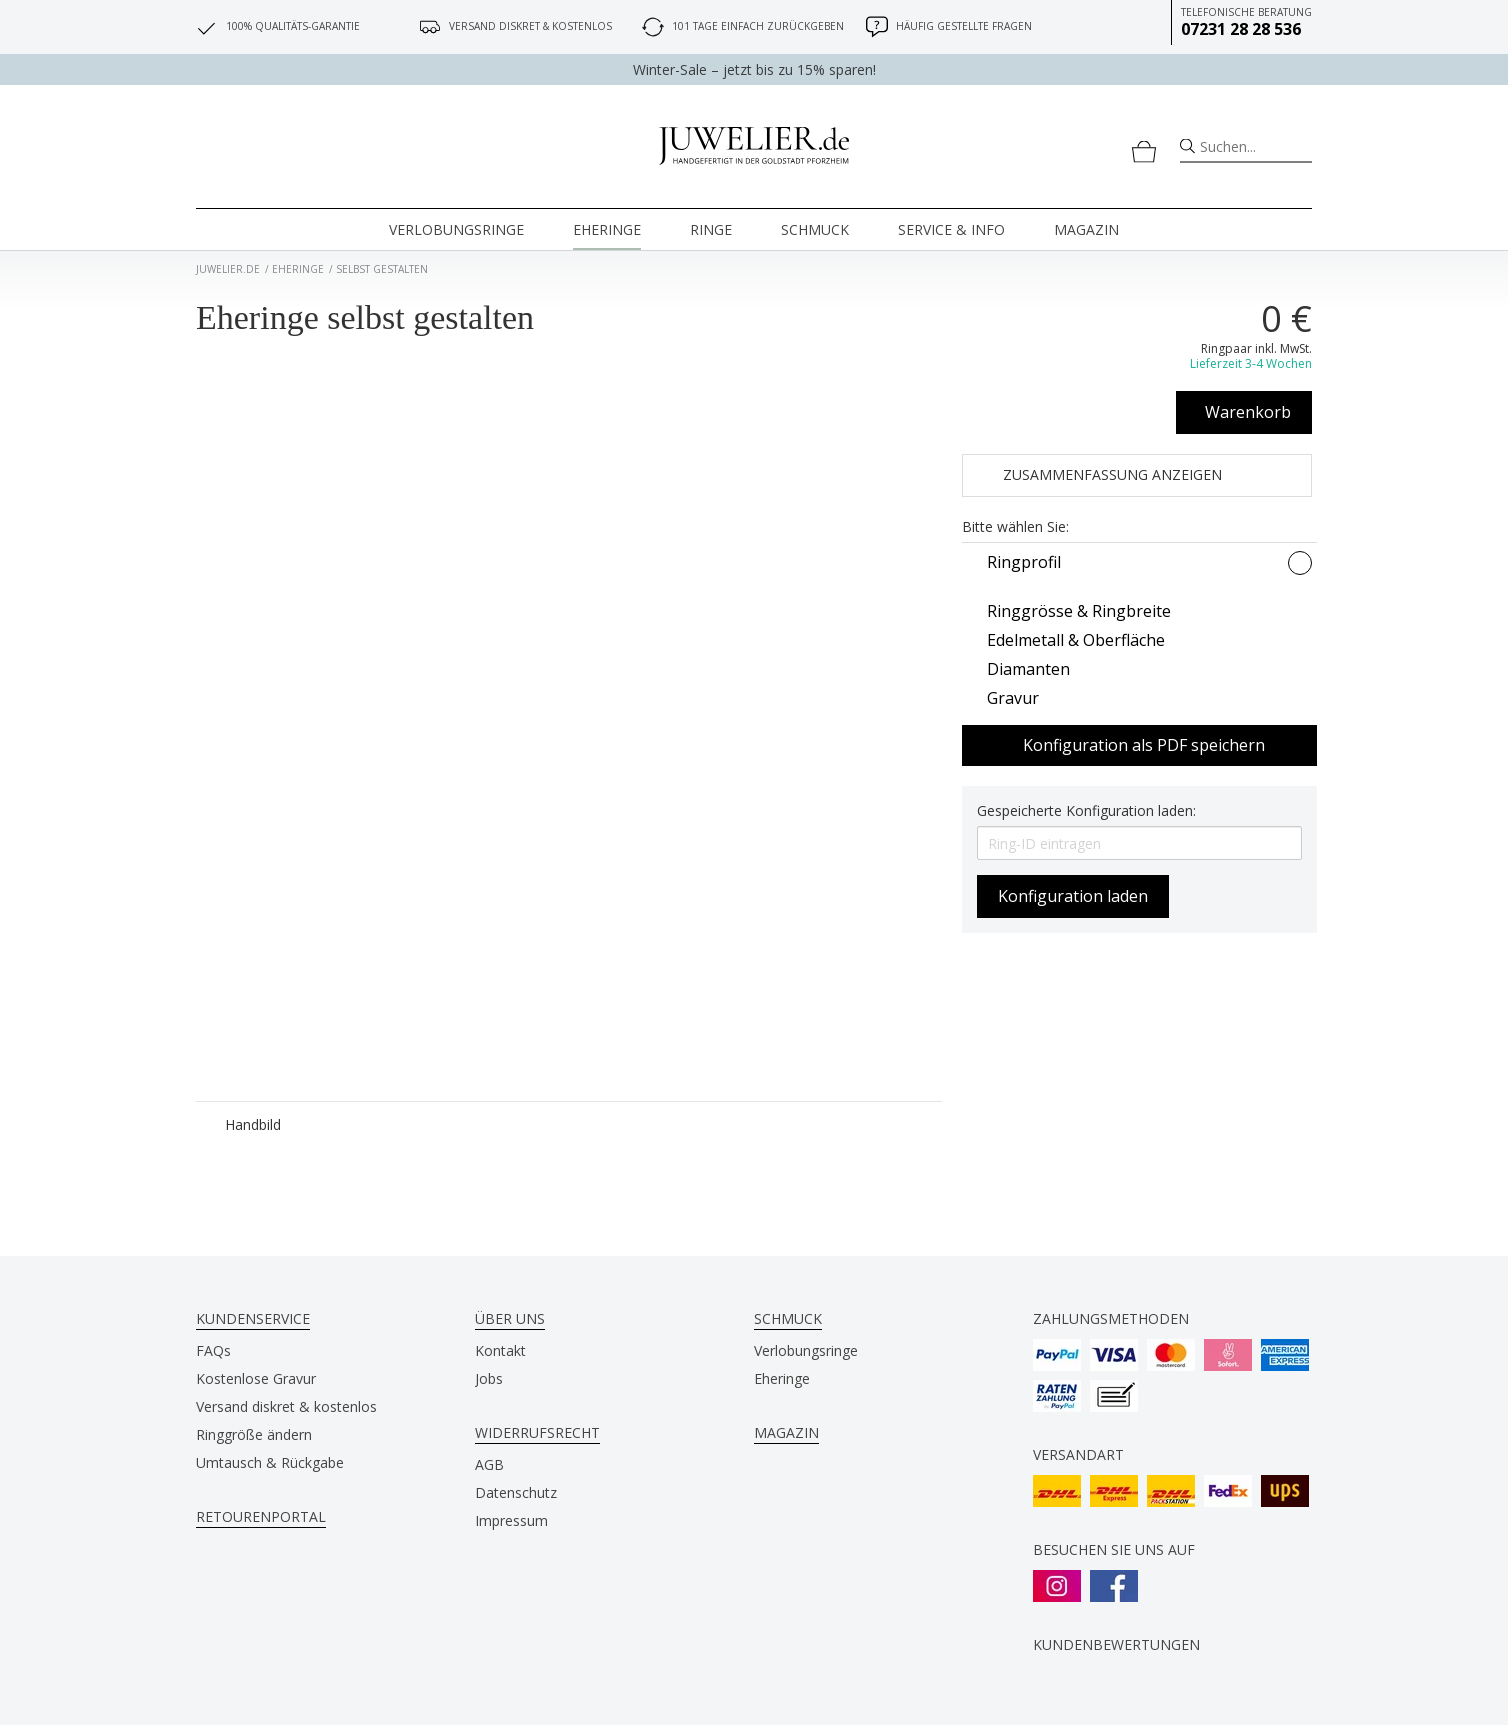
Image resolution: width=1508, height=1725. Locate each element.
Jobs (489, 1378)
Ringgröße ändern (254, 1434)
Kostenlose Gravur (256, 1378)
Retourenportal (261, 1516)
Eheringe (607, 229)
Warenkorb (1248, 412)
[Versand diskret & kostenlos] (430, 27)
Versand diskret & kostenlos (286, 1406)
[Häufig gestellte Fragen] (877, 27)
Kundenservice (253, 1318)
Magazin (1086, 229)
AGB (489, 1464)
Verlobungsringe (456, 229)
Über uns (510, 1318)
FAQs (213, 1350)
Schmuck (815, 229)
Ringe (711, 229)
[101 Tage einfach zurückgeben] (653, 27)
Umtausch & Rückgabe (270, 1462)
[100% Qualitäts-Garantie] (207, 27)
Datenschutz (516, 1492)
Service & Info (951, 229)
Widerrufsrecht (537, 1432)
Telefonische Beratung (1246, 22)
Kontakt (500, 1350)
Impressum (511, 1520)
